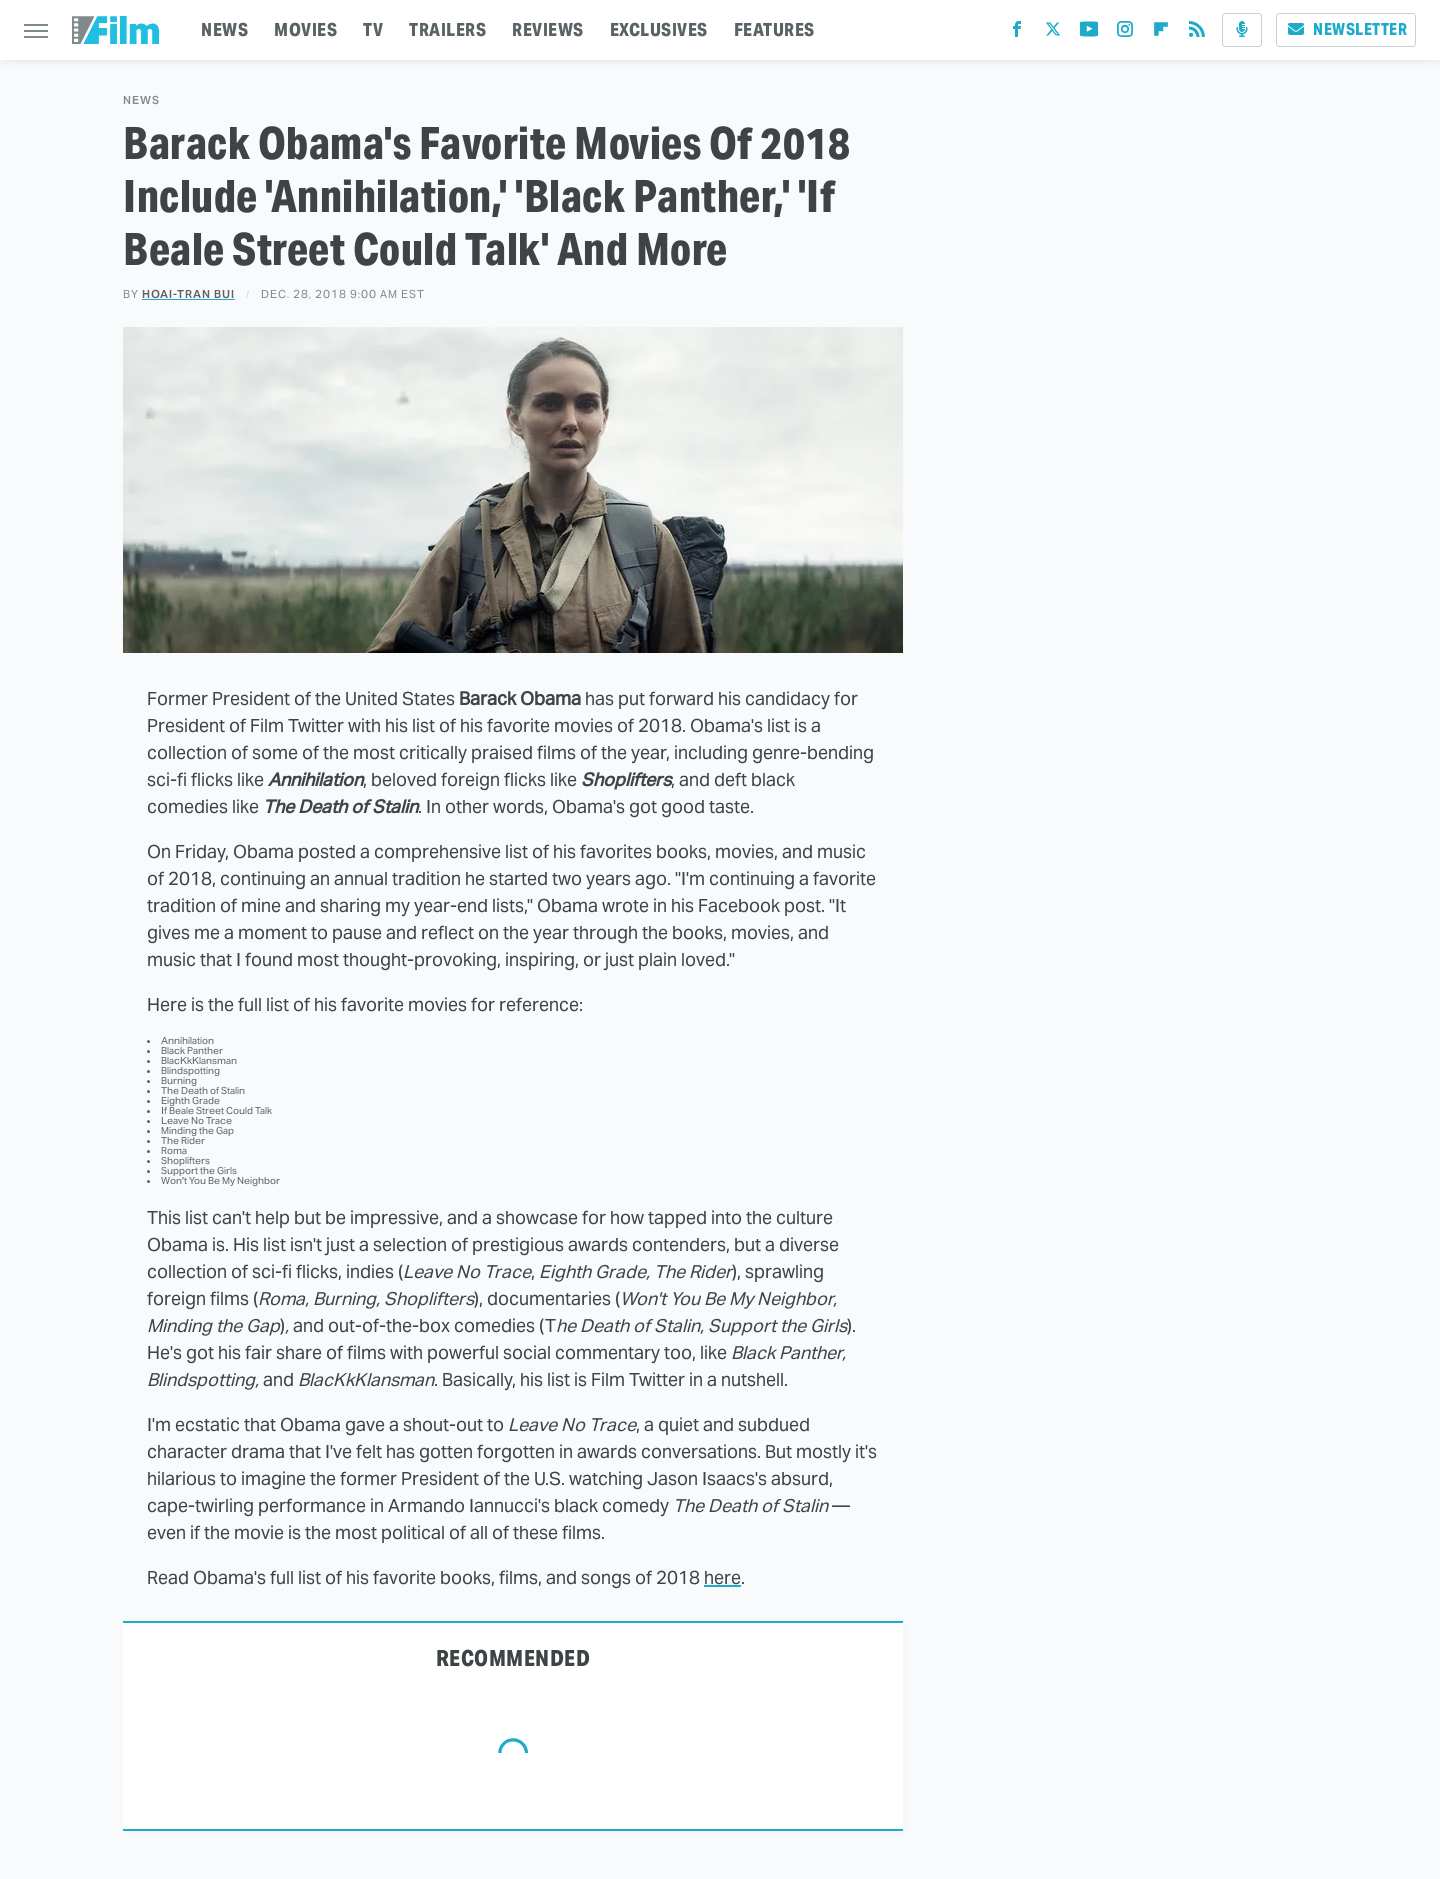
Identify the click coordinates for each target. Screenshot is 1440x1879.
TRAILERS (447, 29)
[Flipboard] (1161, 33)
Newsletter (1346, 29)
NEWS (224, 29)
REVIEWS (548, 29)
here (722, 1577)
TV (373, 29)
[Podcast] (1242, 30)
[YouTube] (1089, 33)
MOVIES (305, 29)
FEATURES (774, 29)
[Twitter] (1053, 33)
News (141, 100)
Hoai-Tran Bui (188, 294)
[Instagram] (1125, 33)
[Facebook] (1017, 33)
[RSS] (1197, 33)
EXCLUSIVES (659, 29)
